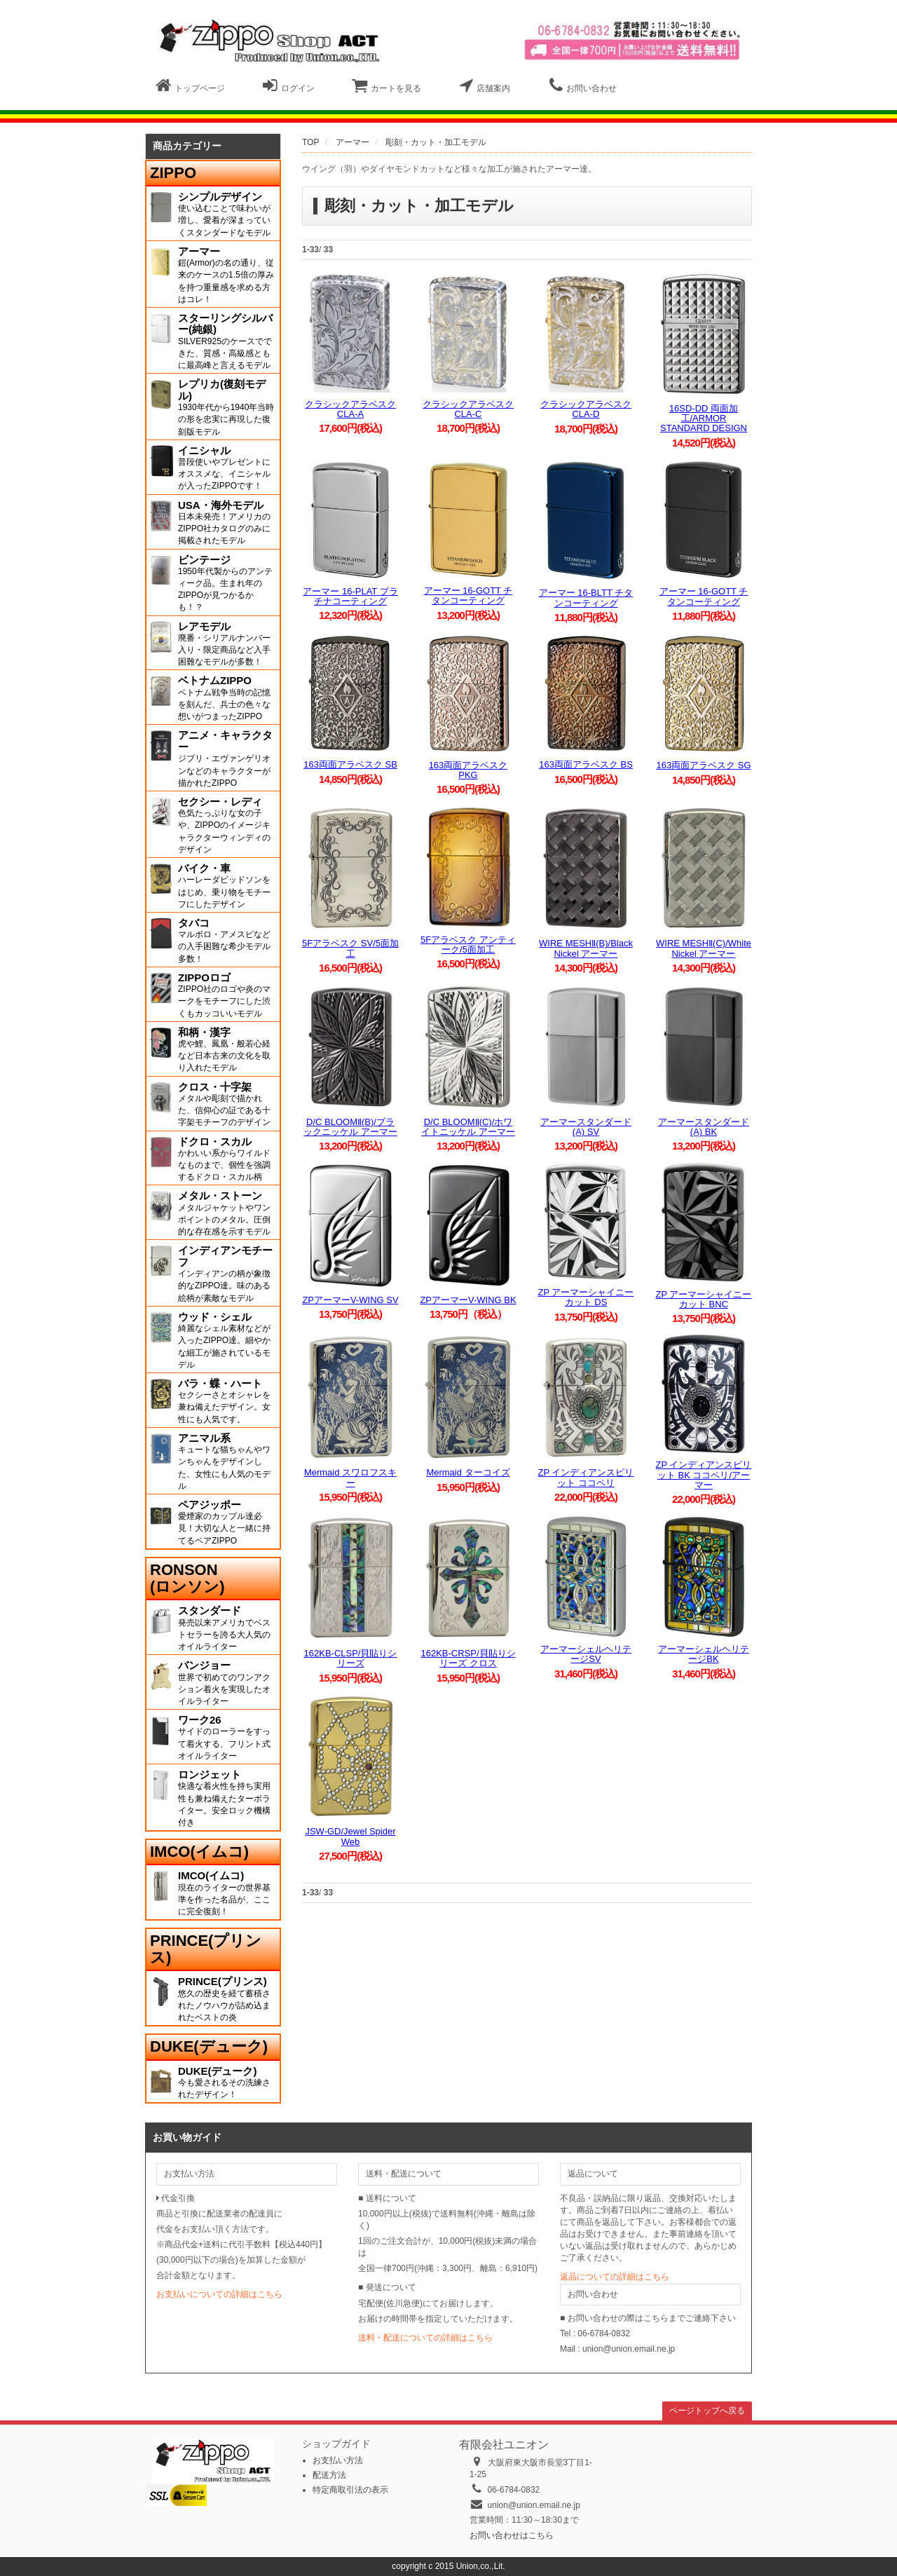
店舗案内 (485, 85)
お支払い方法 (338, 2460)
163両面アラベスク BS (586, 764)
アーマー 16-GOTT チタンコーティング (468, 595)
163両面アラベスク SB (350, 764)
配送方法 (329, 2475)
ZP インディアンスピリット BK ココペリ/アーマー (704, 1474)
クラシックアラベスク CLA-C (468, 409)
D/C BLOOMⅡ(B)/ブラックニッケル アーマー (350, 1127)
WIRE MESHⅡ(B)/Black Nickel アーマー (586, 948)
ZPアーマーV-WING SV (350, 1300)
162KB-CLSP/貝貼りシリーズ (350, 1658)
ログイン (289, 85)
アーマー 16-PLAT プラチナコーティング (350, 596)
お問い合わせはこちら (512, 2535)
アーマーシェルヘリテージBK (703, 1654)
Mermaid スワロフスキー (350, 1477)
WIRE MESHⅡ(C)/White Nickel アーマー (703, 948)
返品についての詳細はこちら (614, 2277)
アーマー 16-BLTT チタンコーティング (586, 597)
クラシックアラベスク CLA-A (350, 409)
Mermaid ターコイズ (467, 1472)
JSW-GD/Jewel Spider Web (350, 1836)
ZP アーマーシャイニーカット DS (586, 1297)
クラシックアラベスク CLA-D (585, 409)
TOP (310, 142)
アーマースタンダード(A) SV (585, 1127)
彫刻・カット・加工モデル (435, 142)
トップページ (190, 85)
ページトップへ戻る (707, 2410)
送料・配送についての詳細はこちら (425, 2338)
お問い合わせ (583, 85)
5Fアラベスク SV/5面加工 (350, 948)
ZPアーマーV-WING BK (468, 1300)
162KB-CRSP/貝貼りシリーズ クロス (467, 1658)
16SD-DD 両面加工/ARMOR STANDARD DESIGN (703, 418)
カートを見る (386, 85)
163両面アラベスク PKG (468, 770)
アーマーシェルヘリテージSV (585, 1654)
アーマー (352, 142)
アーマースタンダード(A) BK (703, 1127)
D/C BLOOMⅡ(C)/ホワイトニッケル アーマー (468, 1127)
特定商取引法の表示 (350, 2490)
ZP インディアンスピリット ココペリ (586, 1477)
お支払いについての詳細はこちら (219, 2294)
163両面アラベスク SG (703, 765)
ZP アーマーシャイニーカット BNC (704, 1299)
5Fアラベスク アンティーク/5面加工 (468, 944)
